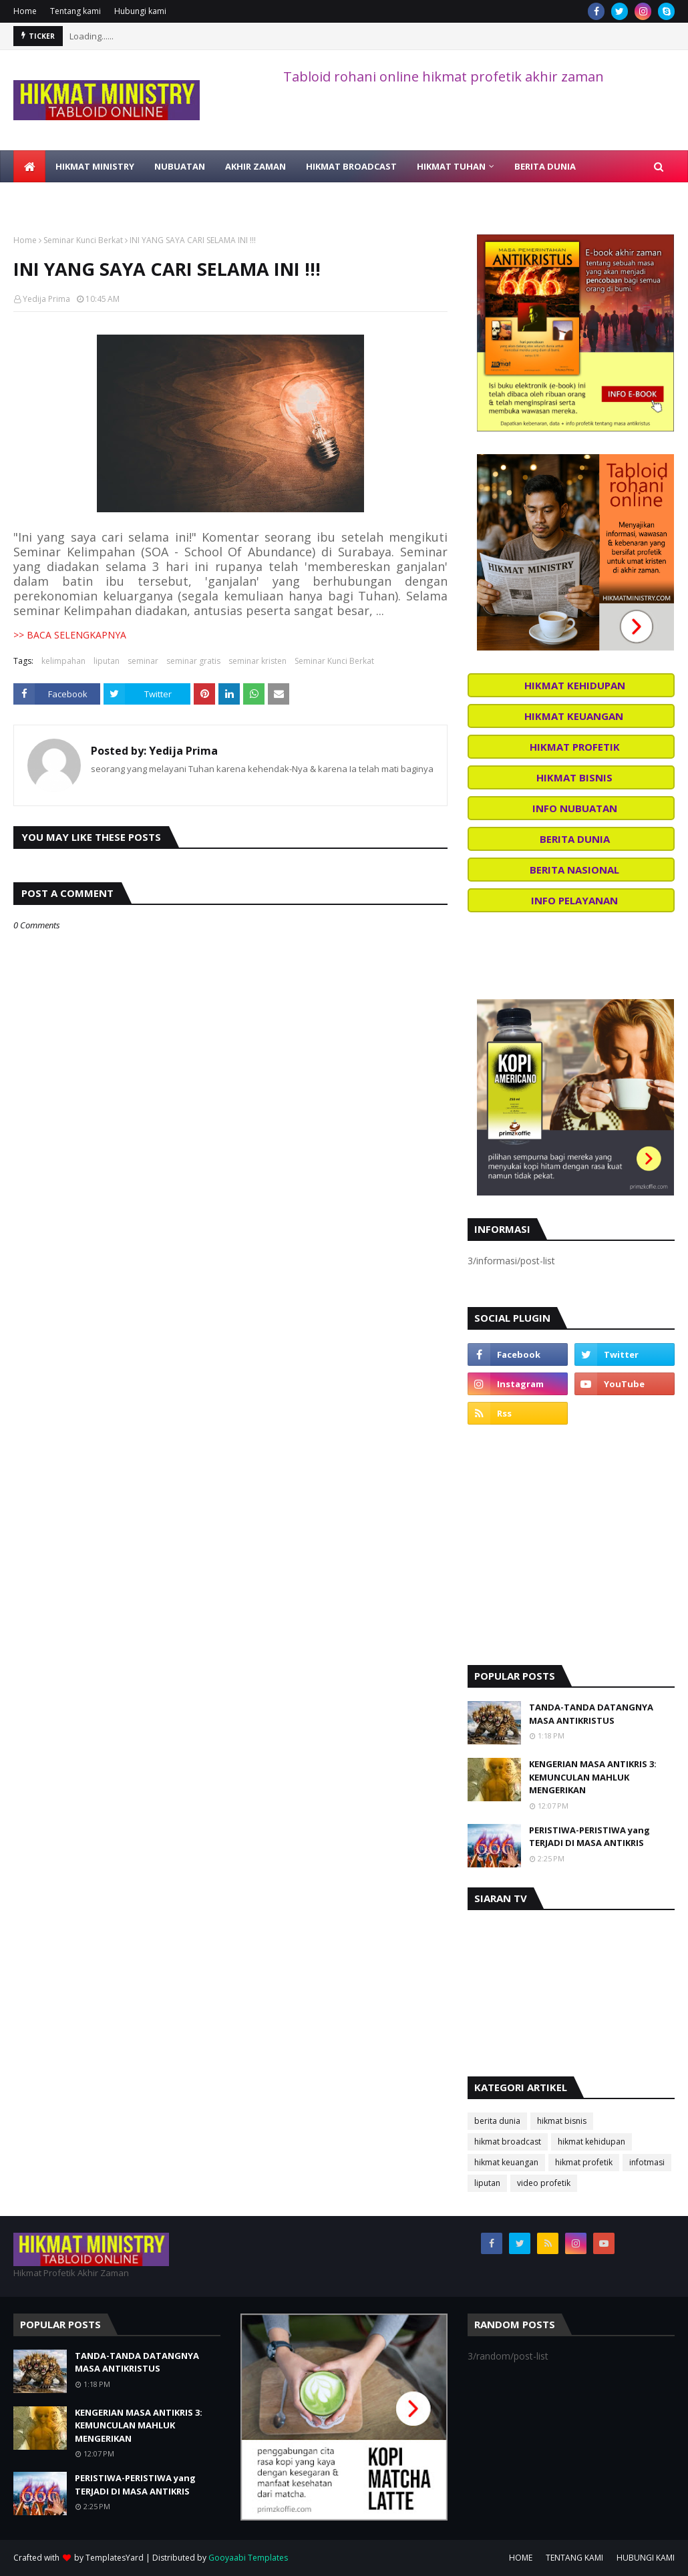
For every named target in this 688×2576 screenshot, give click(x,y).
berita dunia (497, 2121)
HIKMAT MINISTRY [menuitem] (94, 166)
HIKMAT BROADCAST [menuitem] (351, 166)
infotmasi (647, 2162)
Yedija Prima (46, 299)
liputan (107, 661)
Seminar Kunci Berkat (83, 240)
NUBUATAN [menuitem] (179, 166)
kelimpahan (63, 661)
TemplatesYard (114, 2557)
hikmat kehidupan (591, 2141)
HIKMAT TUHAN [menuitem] (451, 166)
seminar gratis (193, 661)
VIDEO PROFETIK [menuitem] (58, 198)
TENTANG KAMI (574, 2557)
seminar (143, 661)
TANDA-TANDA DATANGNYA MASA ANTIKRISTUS (591, 1713)
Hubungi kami (140, 11)
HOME (520, 2557)
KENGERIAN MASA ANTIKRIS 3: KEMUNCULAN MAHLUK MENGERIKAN (593, 1777)
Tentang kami (75, 11)
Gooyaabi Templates (248, 2557)
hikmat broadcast (507, 2141)
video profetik (543, 2183)
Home (25, 11)
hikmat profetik (584, 2162)
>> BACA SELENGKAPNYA (69, 634)
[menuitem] (29, 166)
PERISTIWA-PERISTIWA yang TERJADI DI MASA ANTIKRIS (589, 1836)
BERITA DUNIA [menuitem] (545, 166)
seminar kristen (257, 661)
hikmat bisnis (561, 2121)
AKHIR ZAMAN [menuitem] (255, 166)
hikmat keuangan (506, 2162)
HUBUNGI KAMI (646, 2557)
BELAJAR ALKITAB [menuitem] (151, 198)
